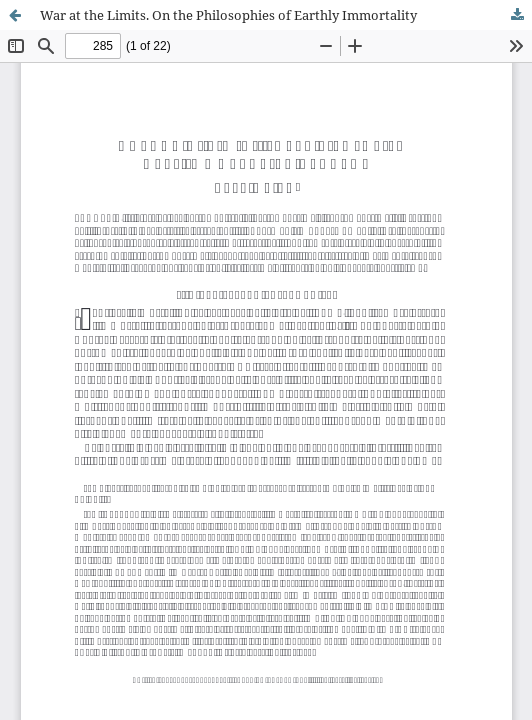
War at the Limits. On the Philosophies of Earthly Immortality (228, 15)
